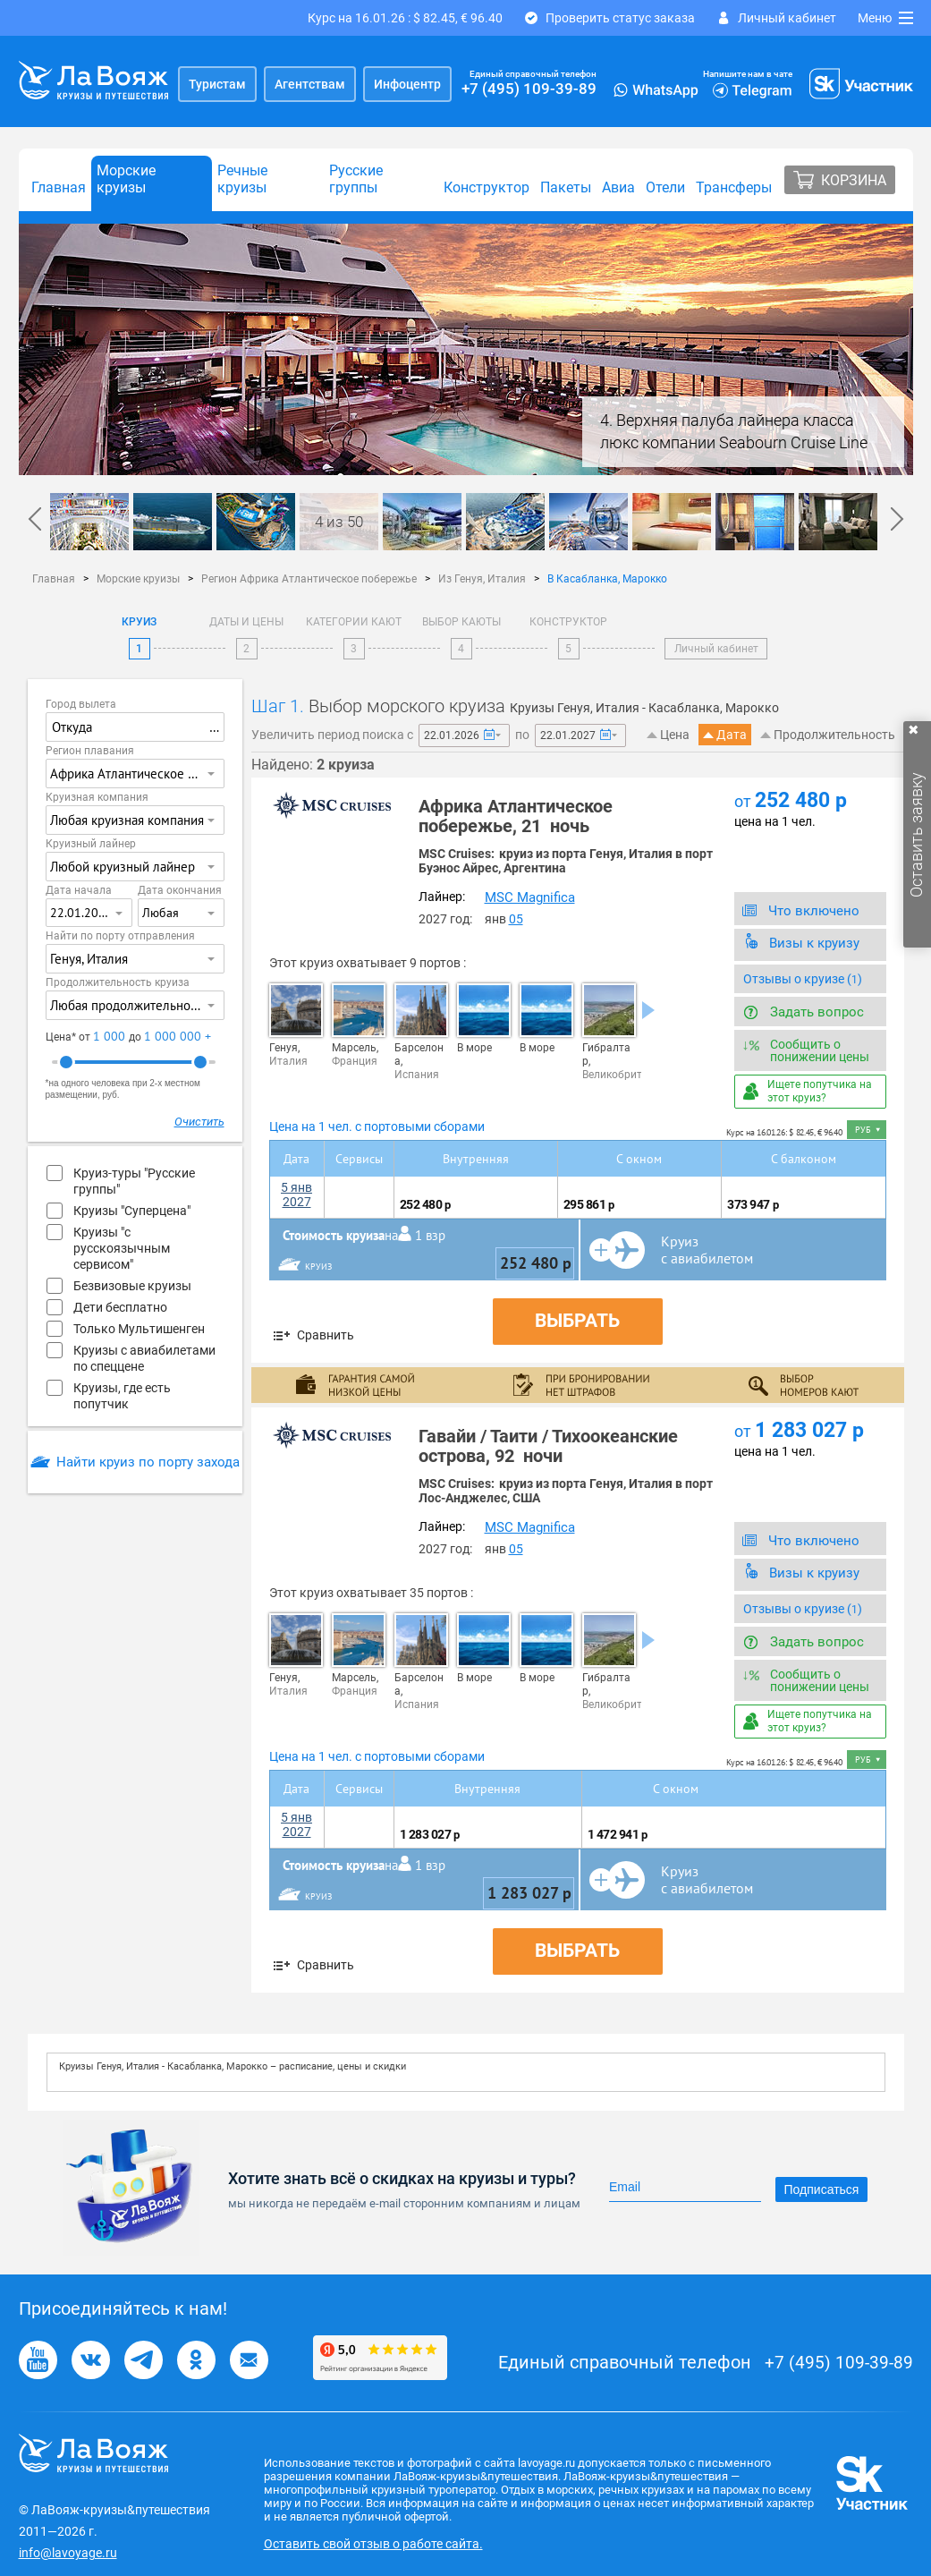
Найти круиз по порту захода (148, 1462)
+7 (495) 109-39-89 (529, 89)
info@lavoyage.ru (68, 2553)
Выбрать (577, 1320)
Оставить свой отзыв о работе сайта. (373, 2544)
